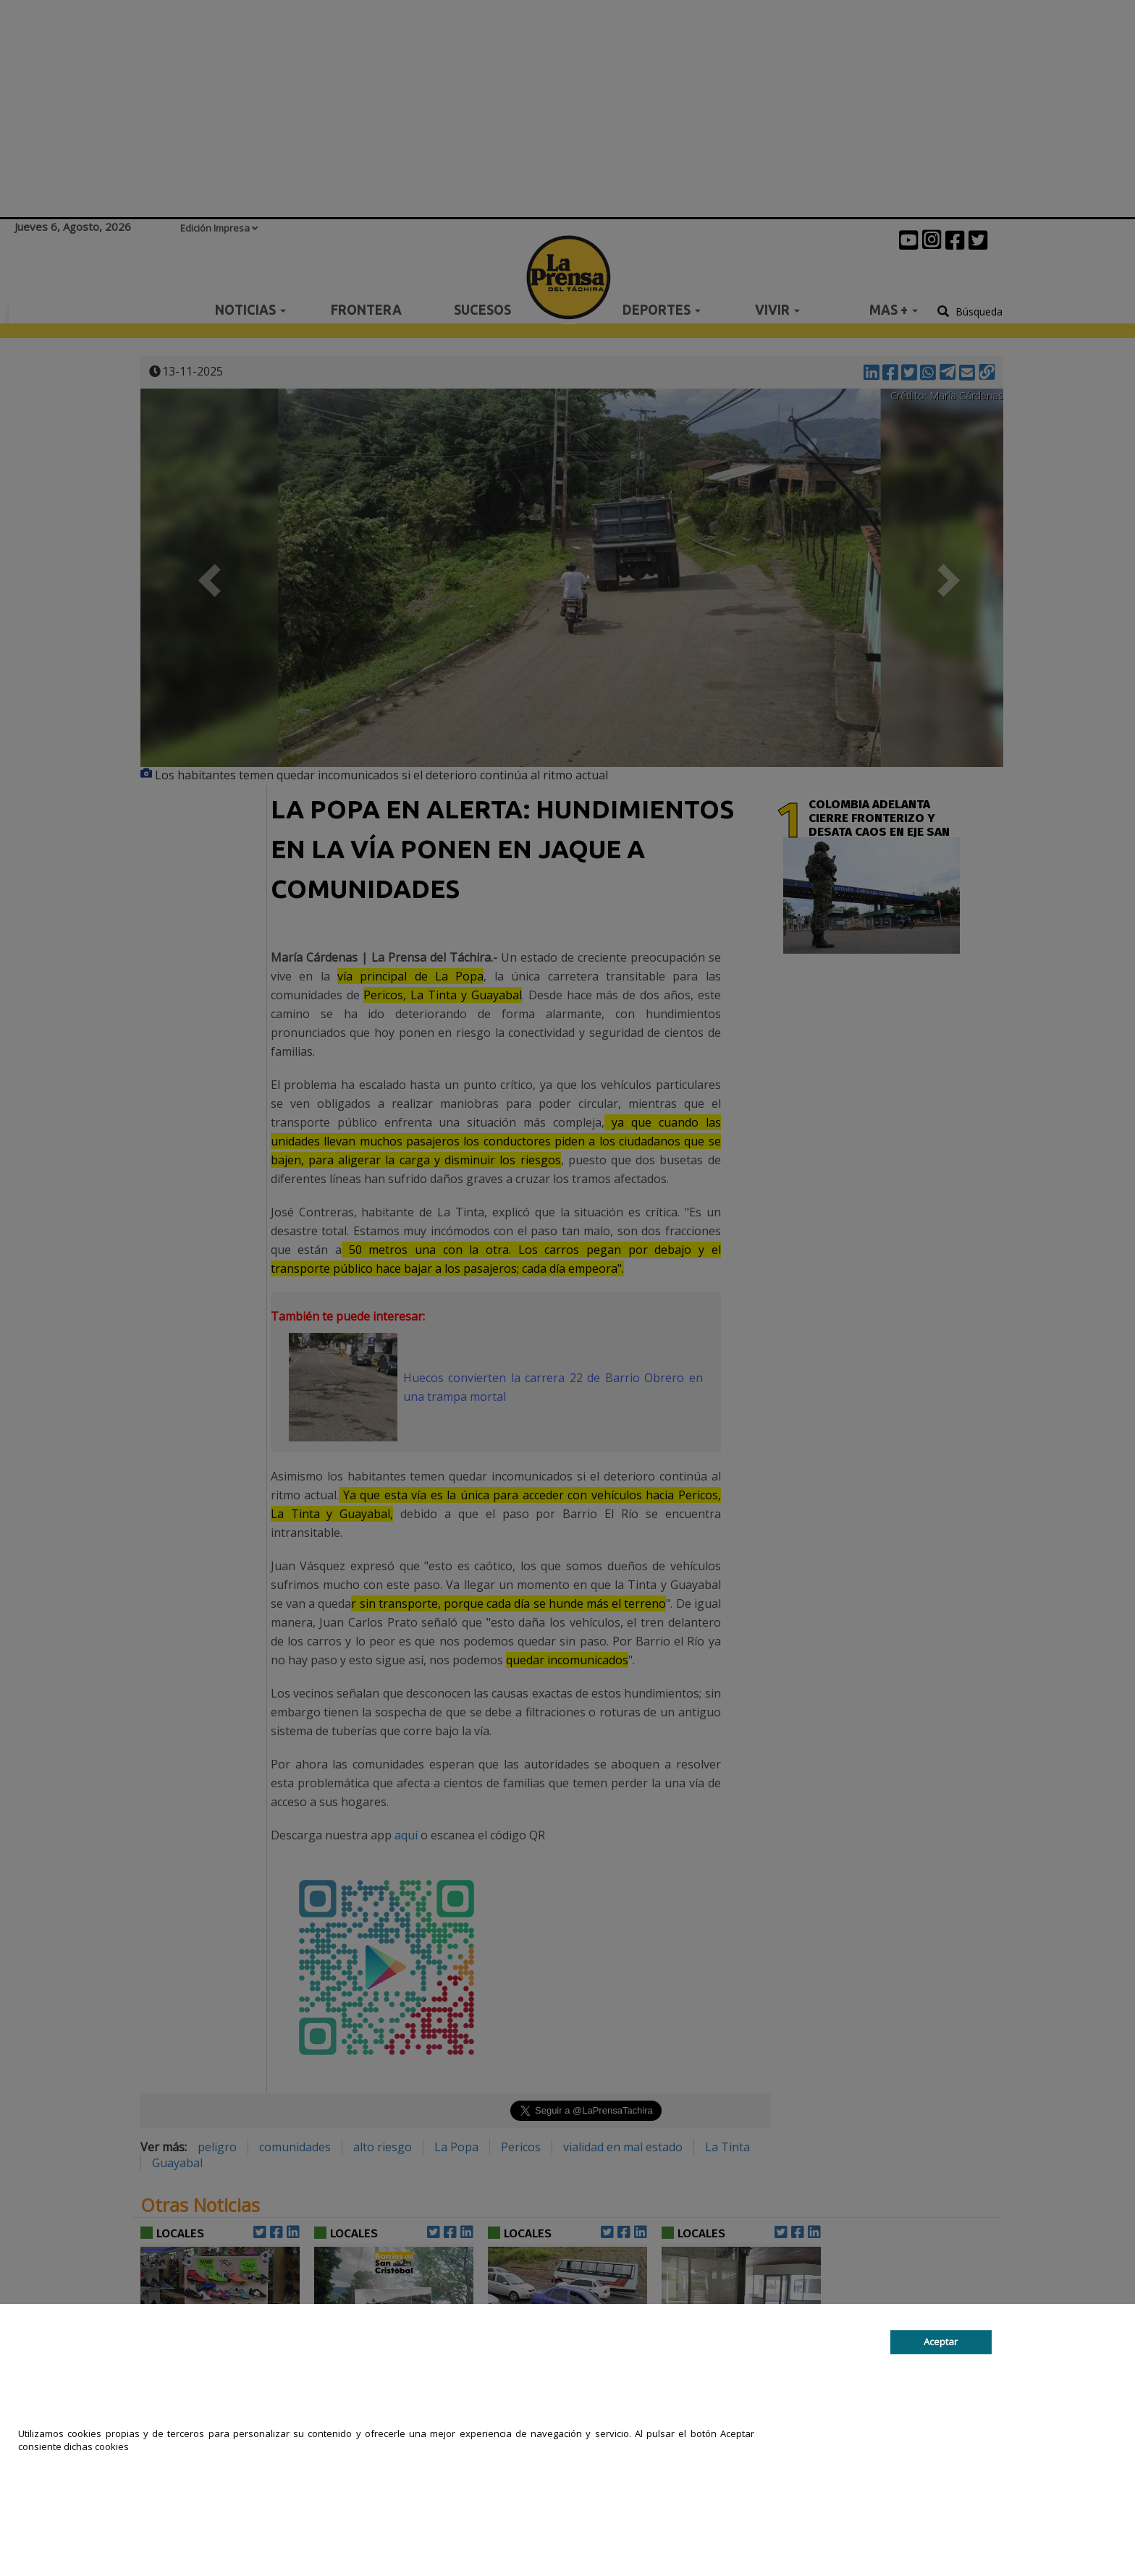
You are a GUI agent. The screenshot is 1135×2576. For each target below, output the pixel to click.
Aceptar (941, 2341)
